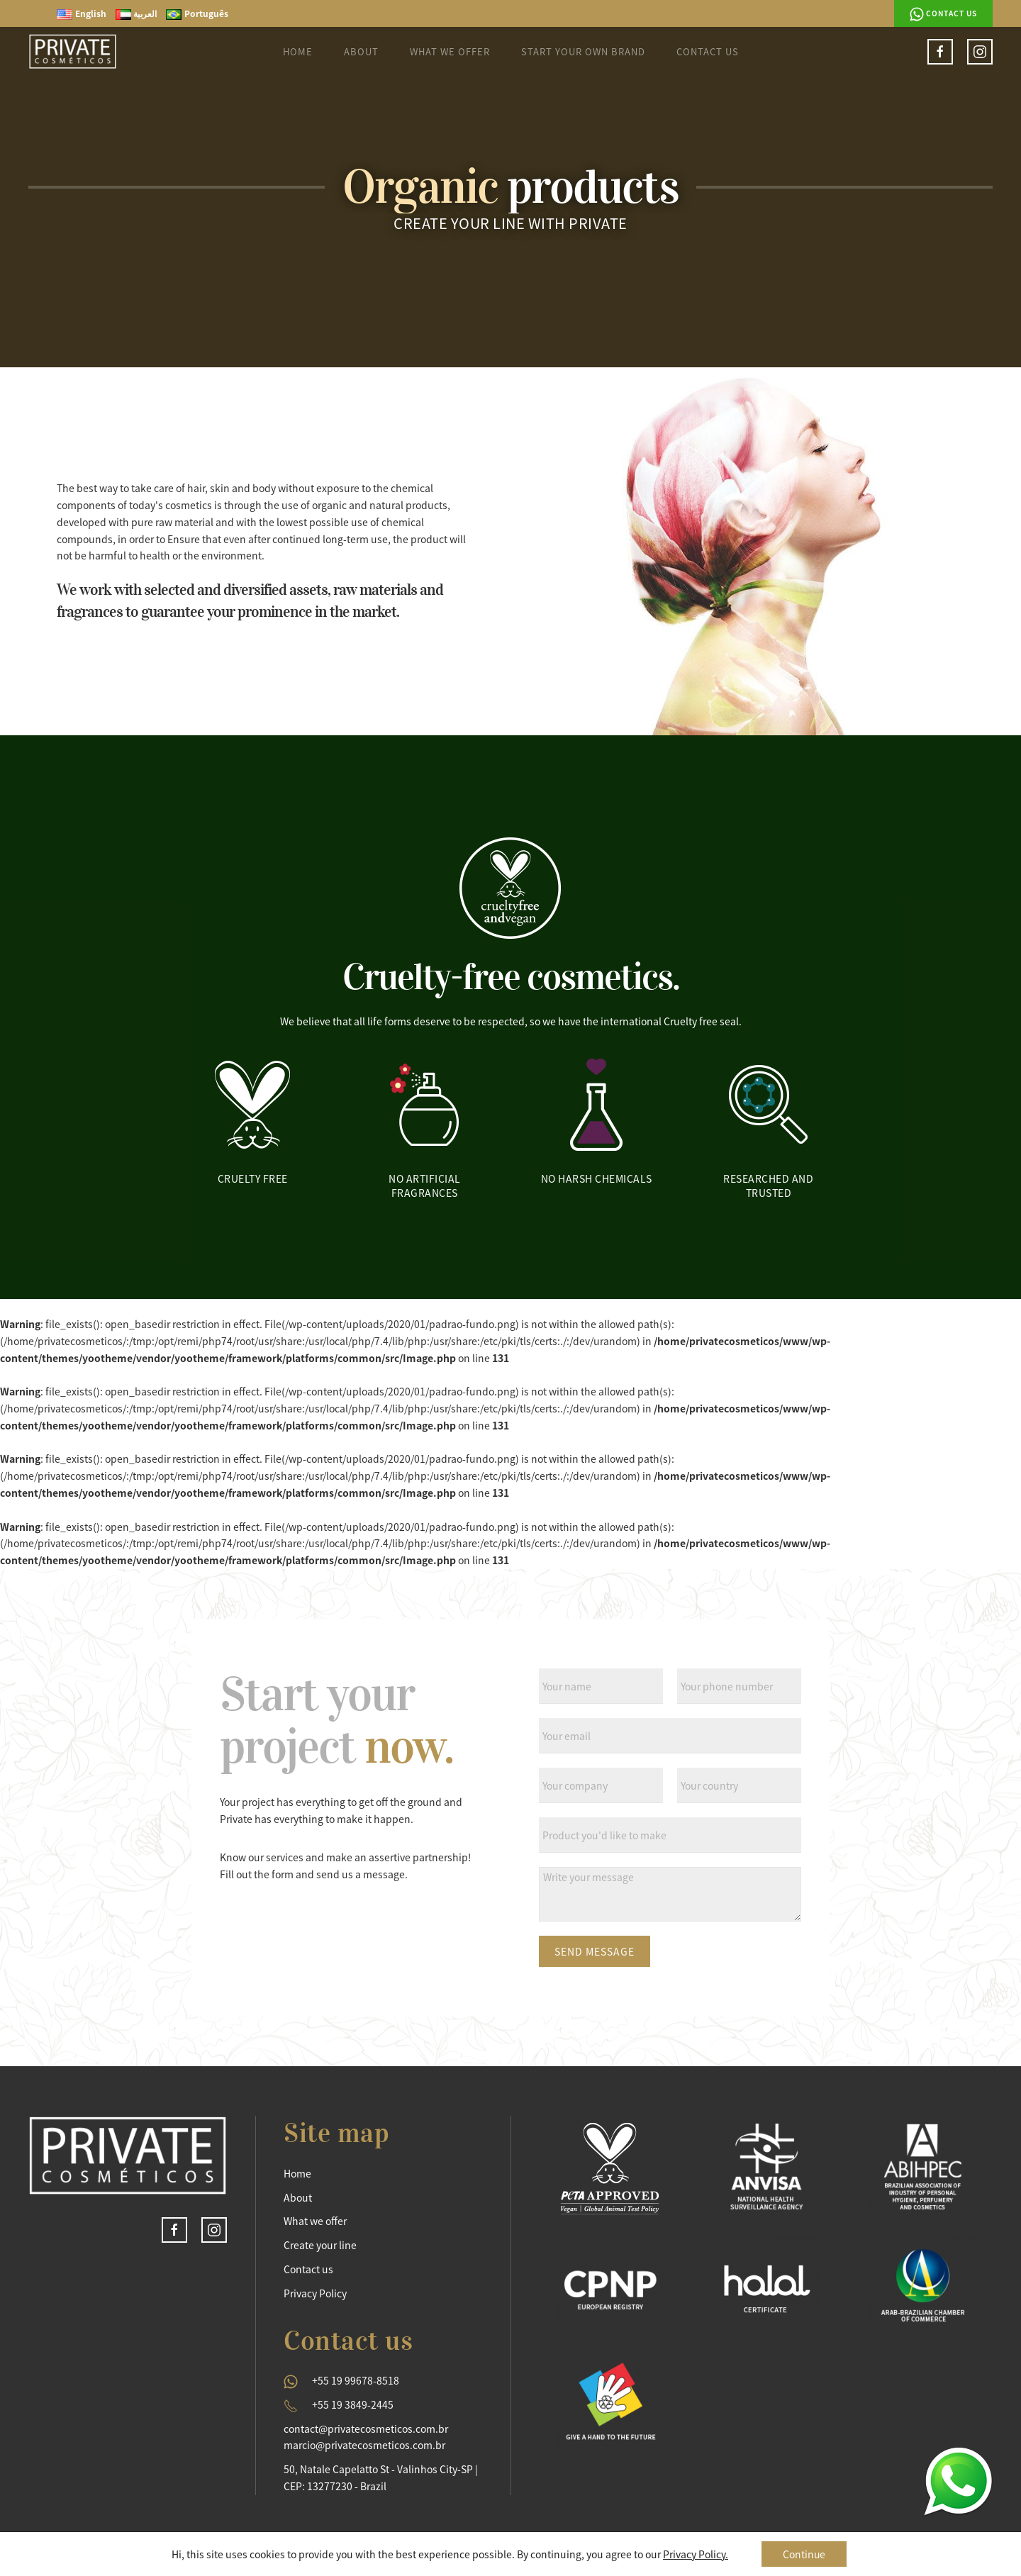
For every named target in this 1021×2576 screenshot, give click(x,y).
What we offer (315, 2221)
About (361, 51)
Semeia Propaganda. (944, 2560)
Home (298, 51)
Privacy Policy (315, 2293)
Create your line (320, 2245)
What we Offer (450, 51)
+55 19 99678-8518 (355, 2380)
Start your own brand (583, 51)
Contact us (943, 14)
